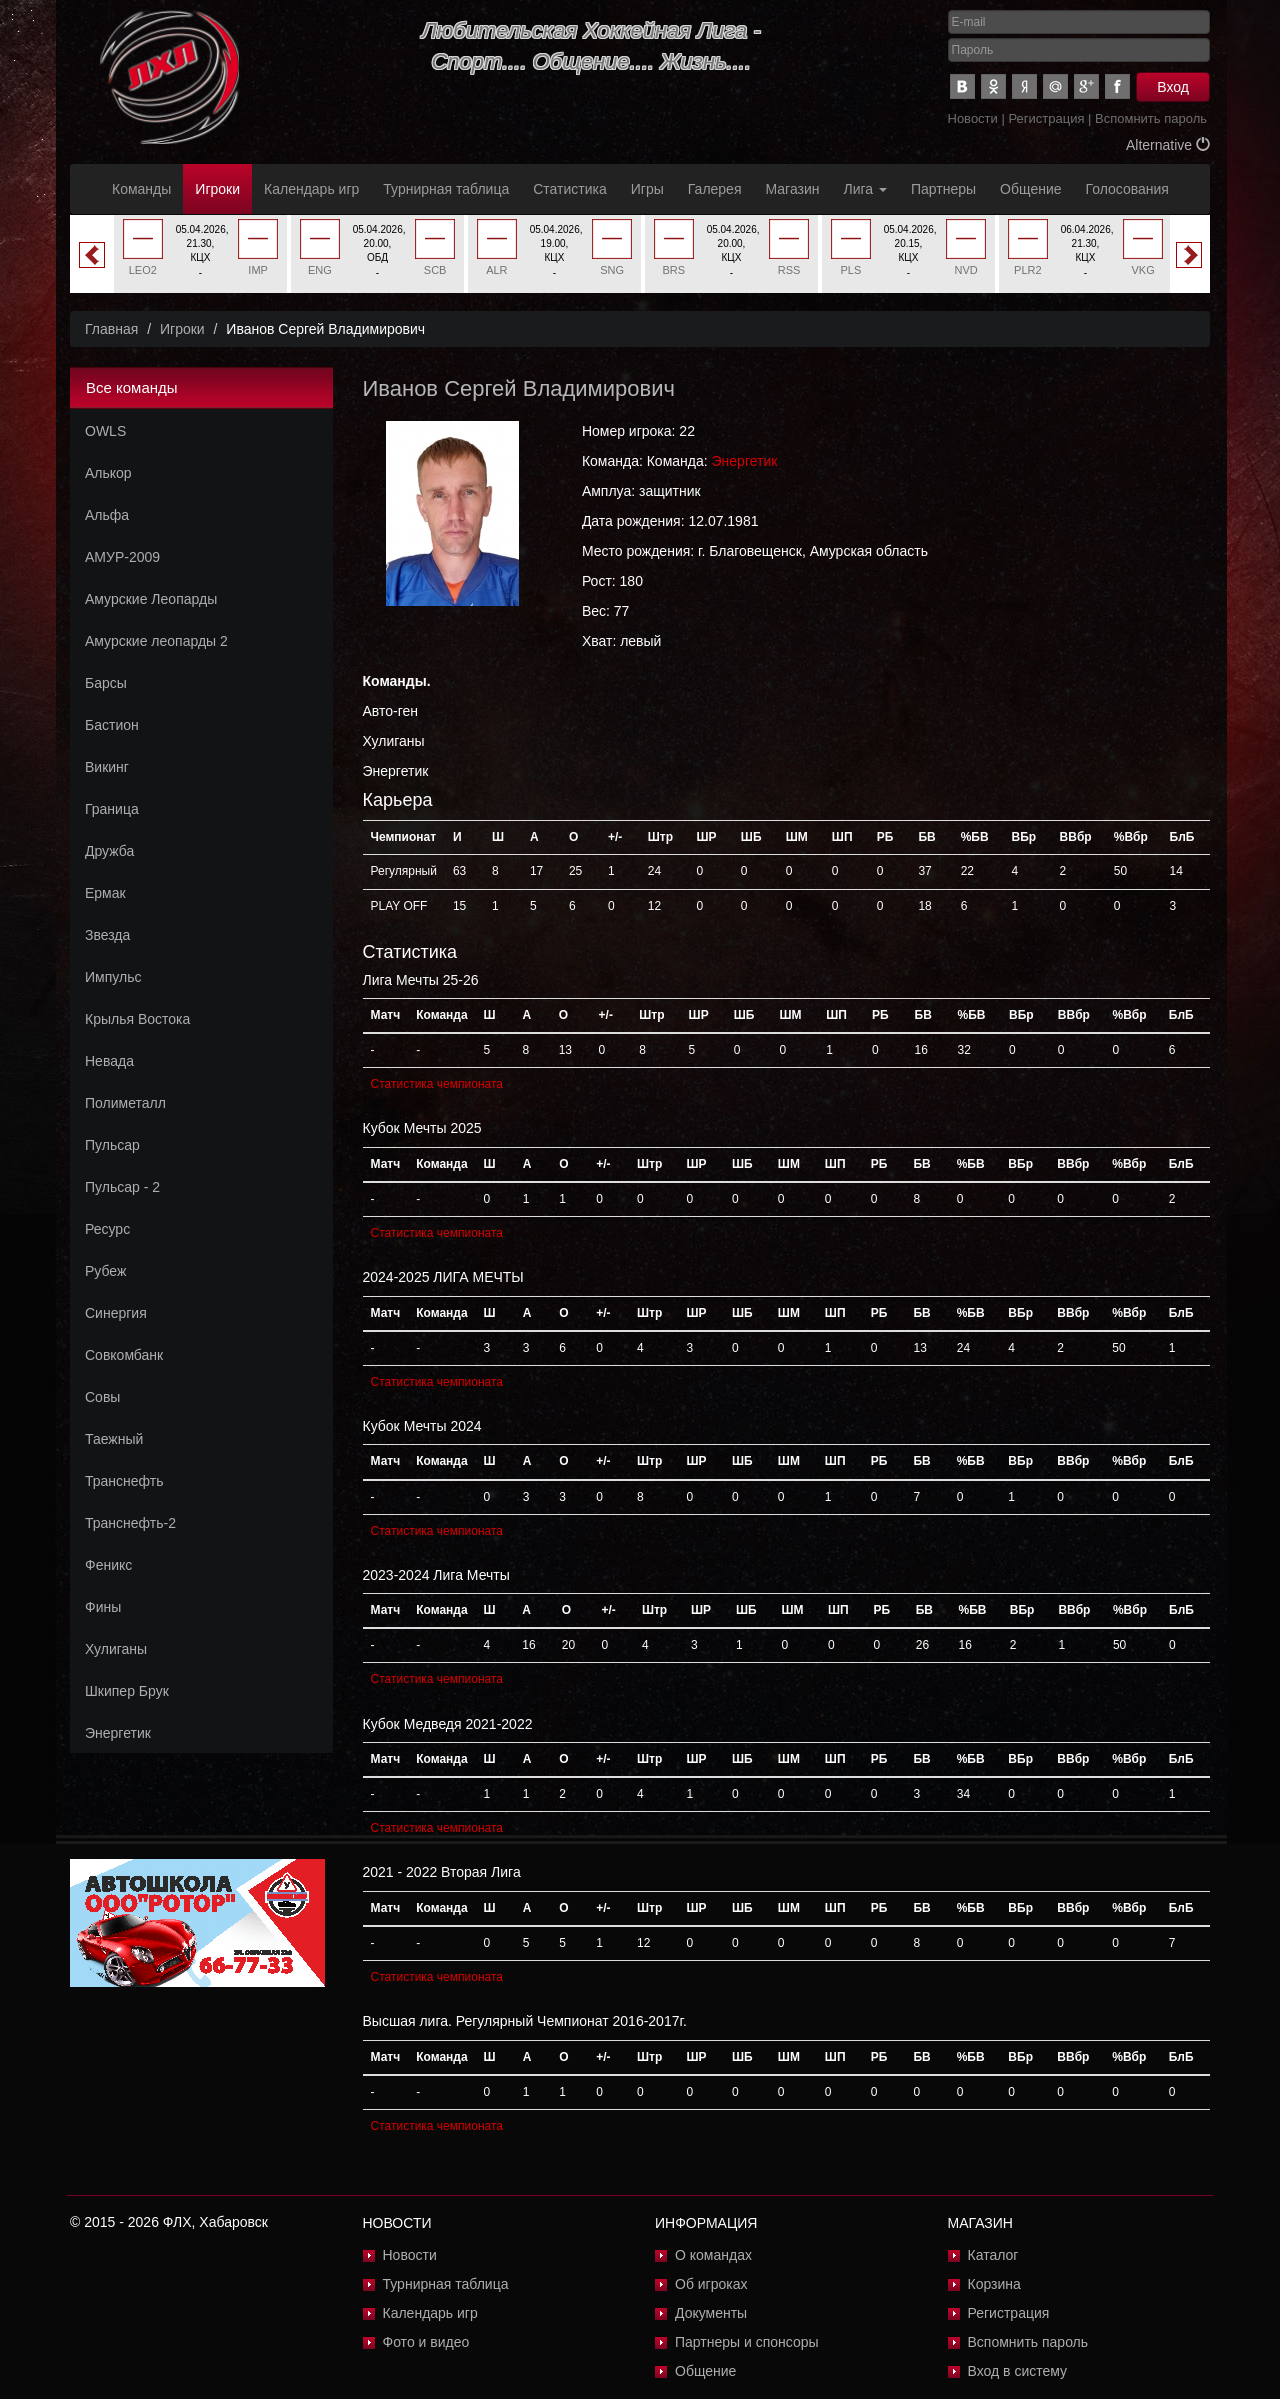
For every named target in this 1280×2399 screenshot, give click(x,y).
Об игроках (711, 2284)
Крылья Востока (137, 1019)
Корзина (994, 2284)
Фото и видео (426, 2342)
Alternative (1168, 145)
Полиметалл (125, 1103)
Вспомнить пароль (1151, 118)
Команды (141, 189)
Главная (111, 329)
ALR (496, 270)
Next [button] (1189, 255)
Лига (865, 189)
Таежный (114, 1439)
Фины (103, 1607)
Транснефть (124, 1481)
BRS (674, 270)
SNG (612, 270)
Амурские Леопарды (151, 599)
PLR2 (1028, 270)
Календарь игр (311, 189)
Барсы (106, 683)
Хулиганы (116, 1649)
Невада (109, 1061)
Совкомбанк (124, 1355)
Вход (1173, 87)
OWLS (105, 431)
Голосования (1127, 189)
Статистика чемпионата (437, 1084)
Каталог (993, 2255)
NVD (966, 270)
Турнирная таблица (446, 189)
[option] (200, 254)
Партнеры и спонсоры (747, 2342)
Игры (647, 189)
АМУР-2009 (122, 557)
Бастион (112, 725)
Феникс (108, 1565)
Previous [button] (92, 255)
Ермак (105, 893)
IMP (258, 270)
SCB (435, 270)
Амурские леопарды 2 (156, 641)
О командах (713, 2255)
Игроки (217, 189)
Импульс (113, 977)
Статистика (570, 189)
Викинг (107, 767)
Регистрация (1046, 118)
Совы (102, 1397)
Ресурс (107, 1229)
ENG (320, 270)
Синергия (116, 1313)
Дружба (109, 851)
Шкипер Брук (127, 1691)
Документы (711, 2313)
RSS (789, 270)
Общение (1030, 189)
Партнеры (943, 189)
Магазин (793, 189)
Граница (112, 809)
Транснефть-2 (130, 1523)
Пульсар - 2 (122, 1187)
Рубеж (105, 1271)
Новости (973, 118)
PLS (850, 270)
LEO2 (143, 270)
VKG (1143, 270)
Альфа (107, 515)
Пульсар (112, 1145)
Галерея (715, 189)
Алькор (108, 473)
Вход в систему (1018, 2371)
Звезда (107, 935)
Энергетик (118, 1733)
